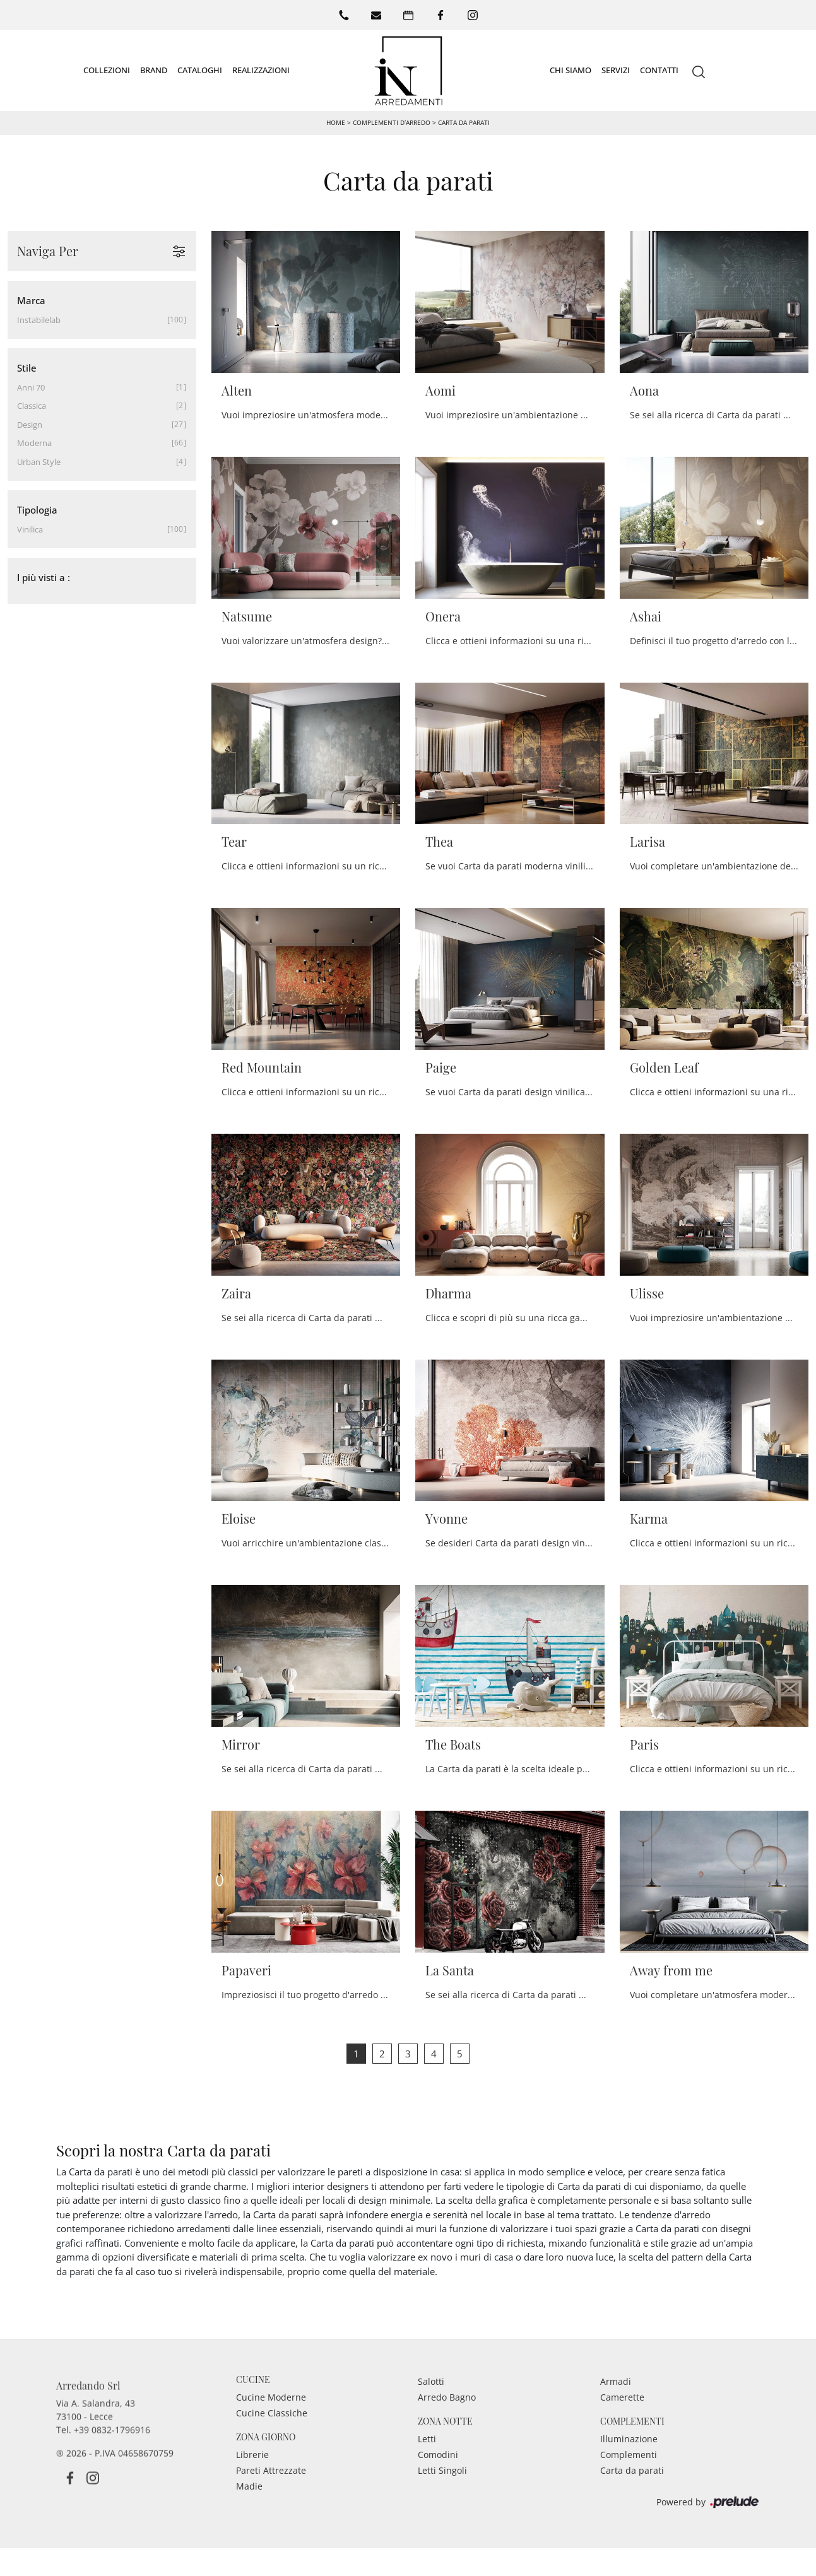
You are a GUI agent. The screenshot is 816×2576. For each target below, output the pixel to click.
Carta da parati (464, 122)
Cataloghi (199, 70)
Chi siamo (570, 70)
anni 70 (31, 387)
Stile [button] (27, 368)
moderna (34, 443)
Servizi (615, 70)
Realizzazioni (261, 70)
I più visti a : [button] (43, 577)
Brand (153, 70)
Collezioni (106, 70)
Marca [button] (31, 300)
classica (31, 405)
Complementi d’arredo (391, 122)
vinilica (30, 529)
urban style (39, 462)
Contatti (659, 70)
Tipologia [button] (37, 509)
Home (335, 122)
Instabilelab (39, 320)
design (29, 424)
